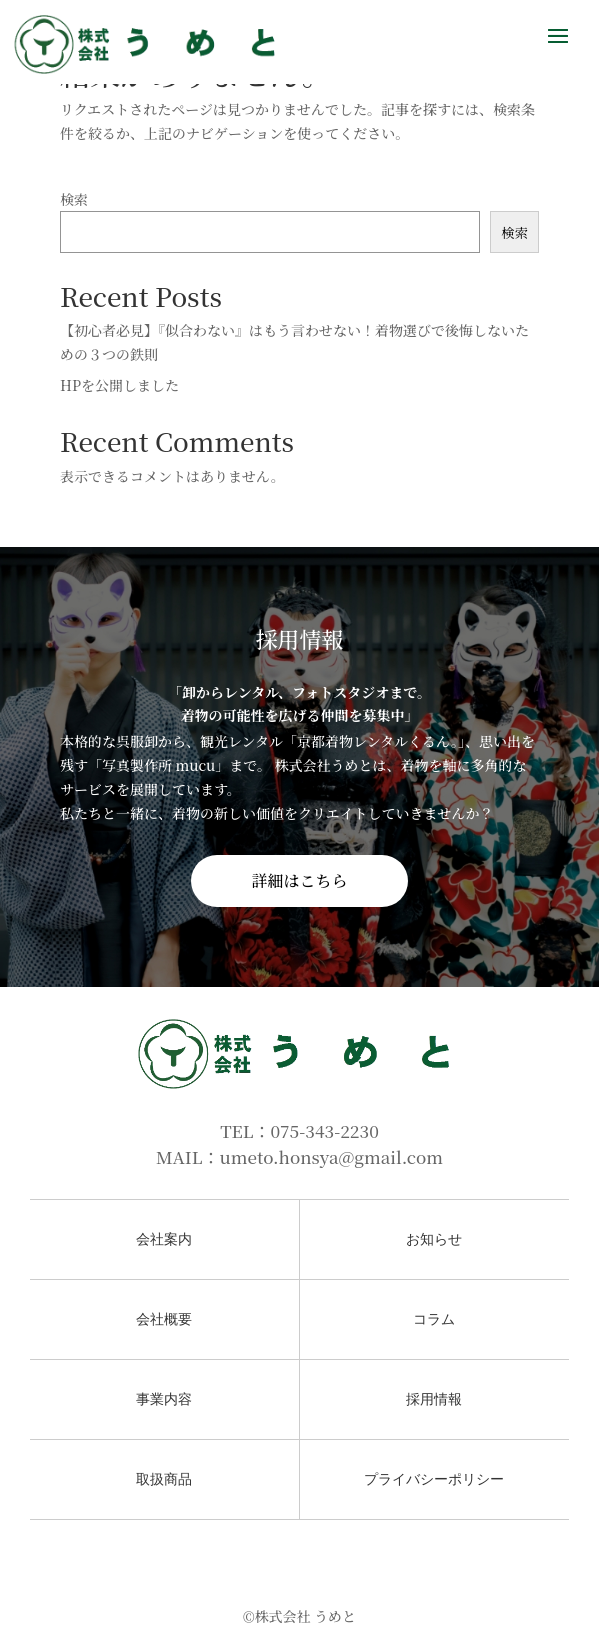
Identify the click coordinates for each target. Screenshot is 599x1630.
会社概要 (164, 1319)
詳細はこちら (299, 880)
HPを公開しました (119, 385)
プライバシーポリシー (434, 1479)
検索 (74, 199)
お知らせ (434, 1239)
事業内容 (164, 1399)
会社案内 (164, 1239)
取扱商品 (164, 1479)
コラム (434, 1319)
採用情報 (434, 1399)
